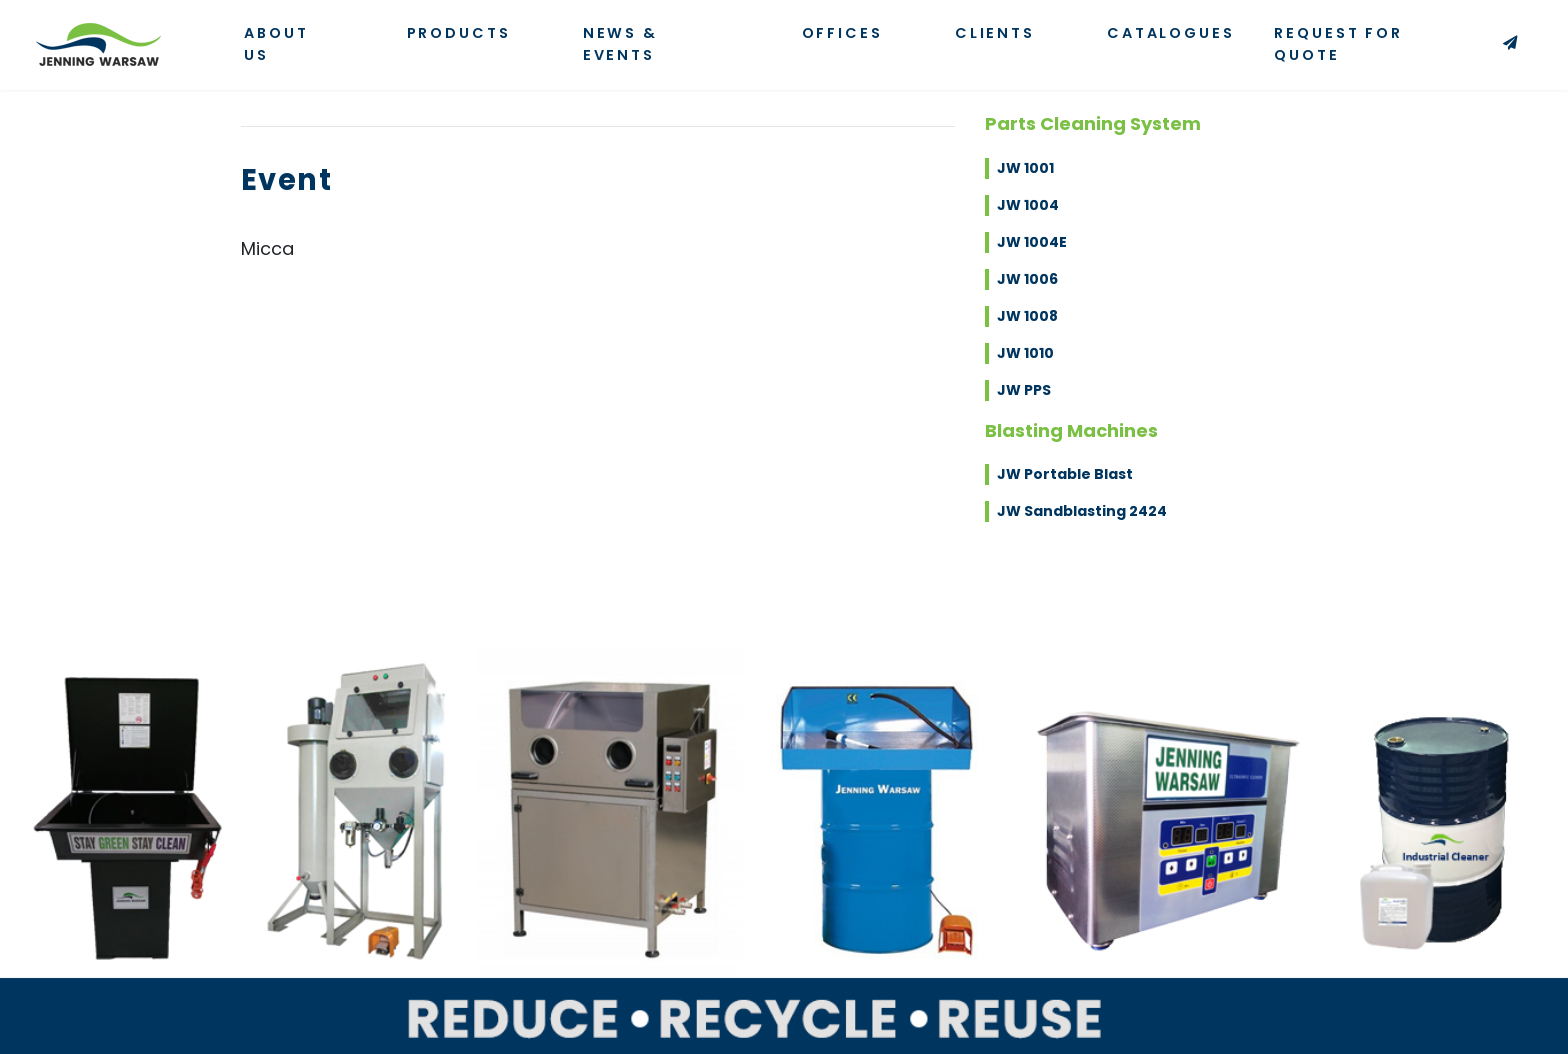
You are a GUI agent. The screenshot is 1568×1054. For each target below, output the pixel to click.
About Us (276, 44)
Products (459, 33)
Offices (842, 33)
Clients (995, 33)
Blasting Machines (1071, 430)
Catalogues (1171, 33)
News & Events (620, 44)
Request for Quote (1403, 44)
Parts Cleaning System (1093, 123)
